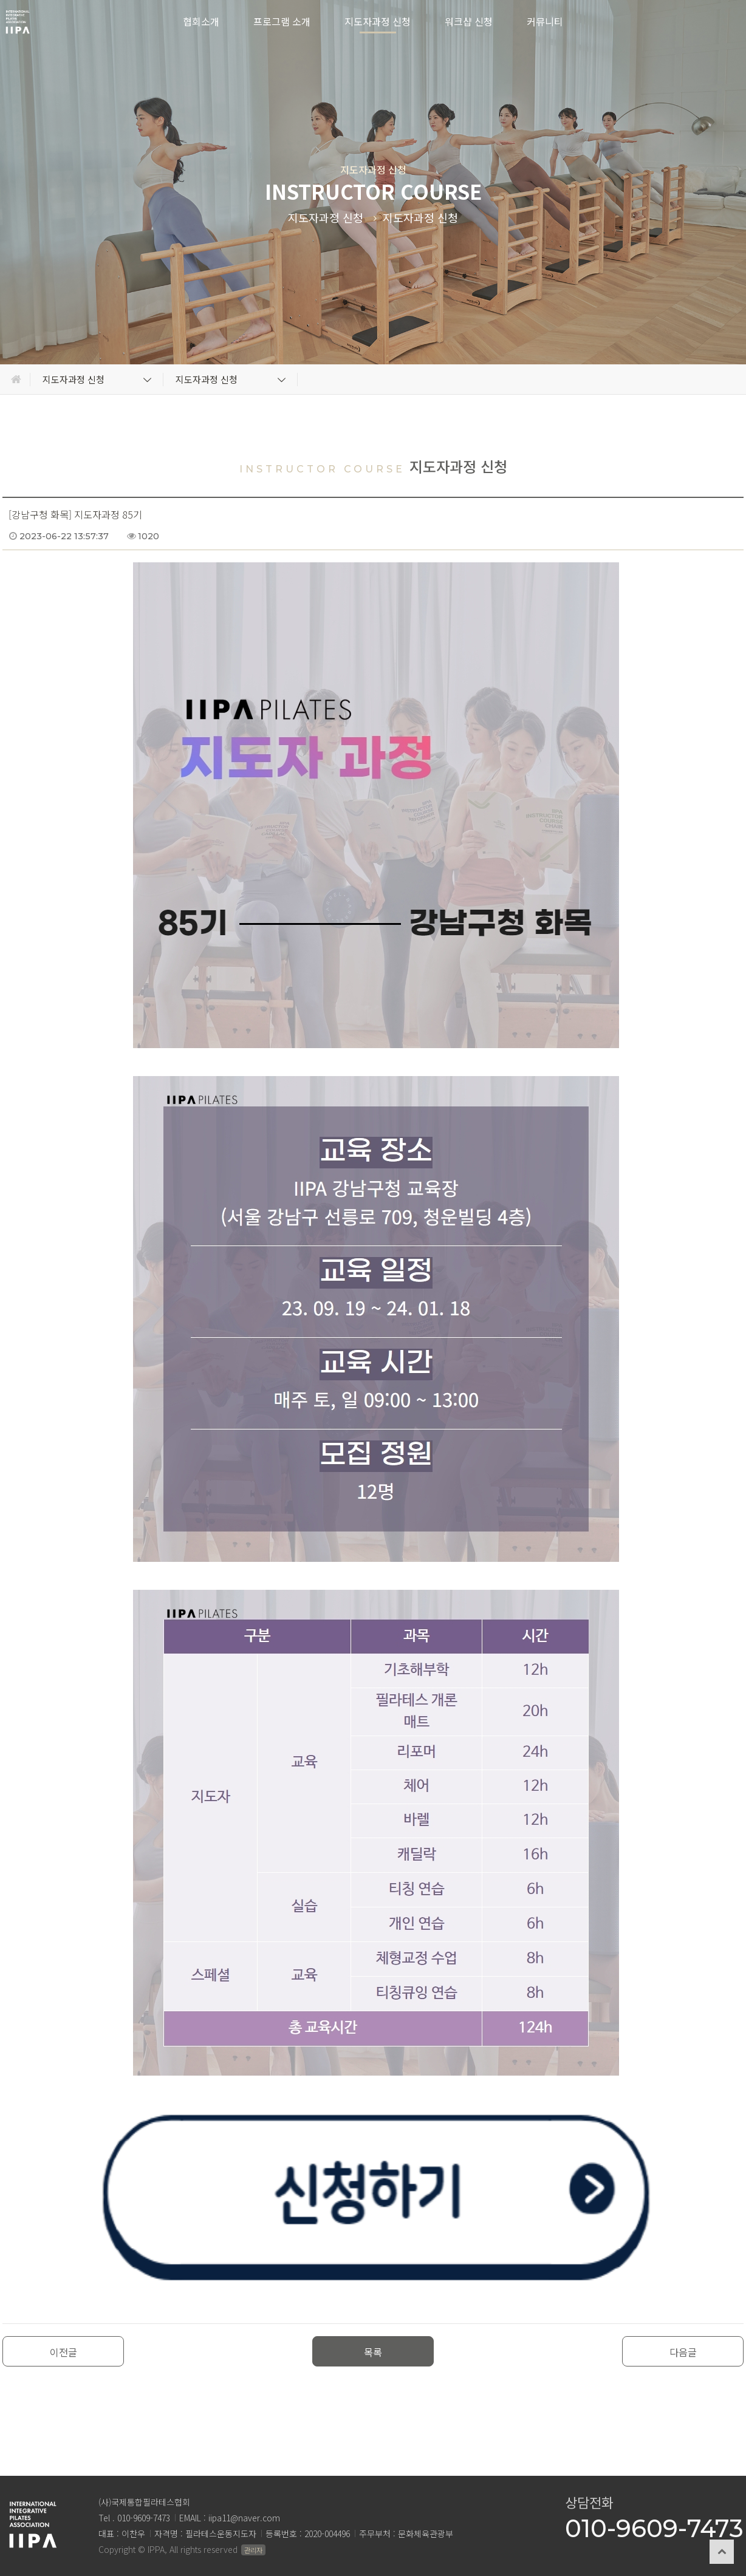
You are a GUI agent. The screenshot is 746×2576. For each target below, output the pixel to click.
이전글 (63, 2352)
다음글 (683, 2352)
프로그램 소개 (281, 21)
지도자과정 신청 (377, 21)
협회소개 (201, 21)
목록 (373, 2352)
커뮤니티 (545, 21)
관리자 (253, 2550)
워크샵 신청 (469, 21)
